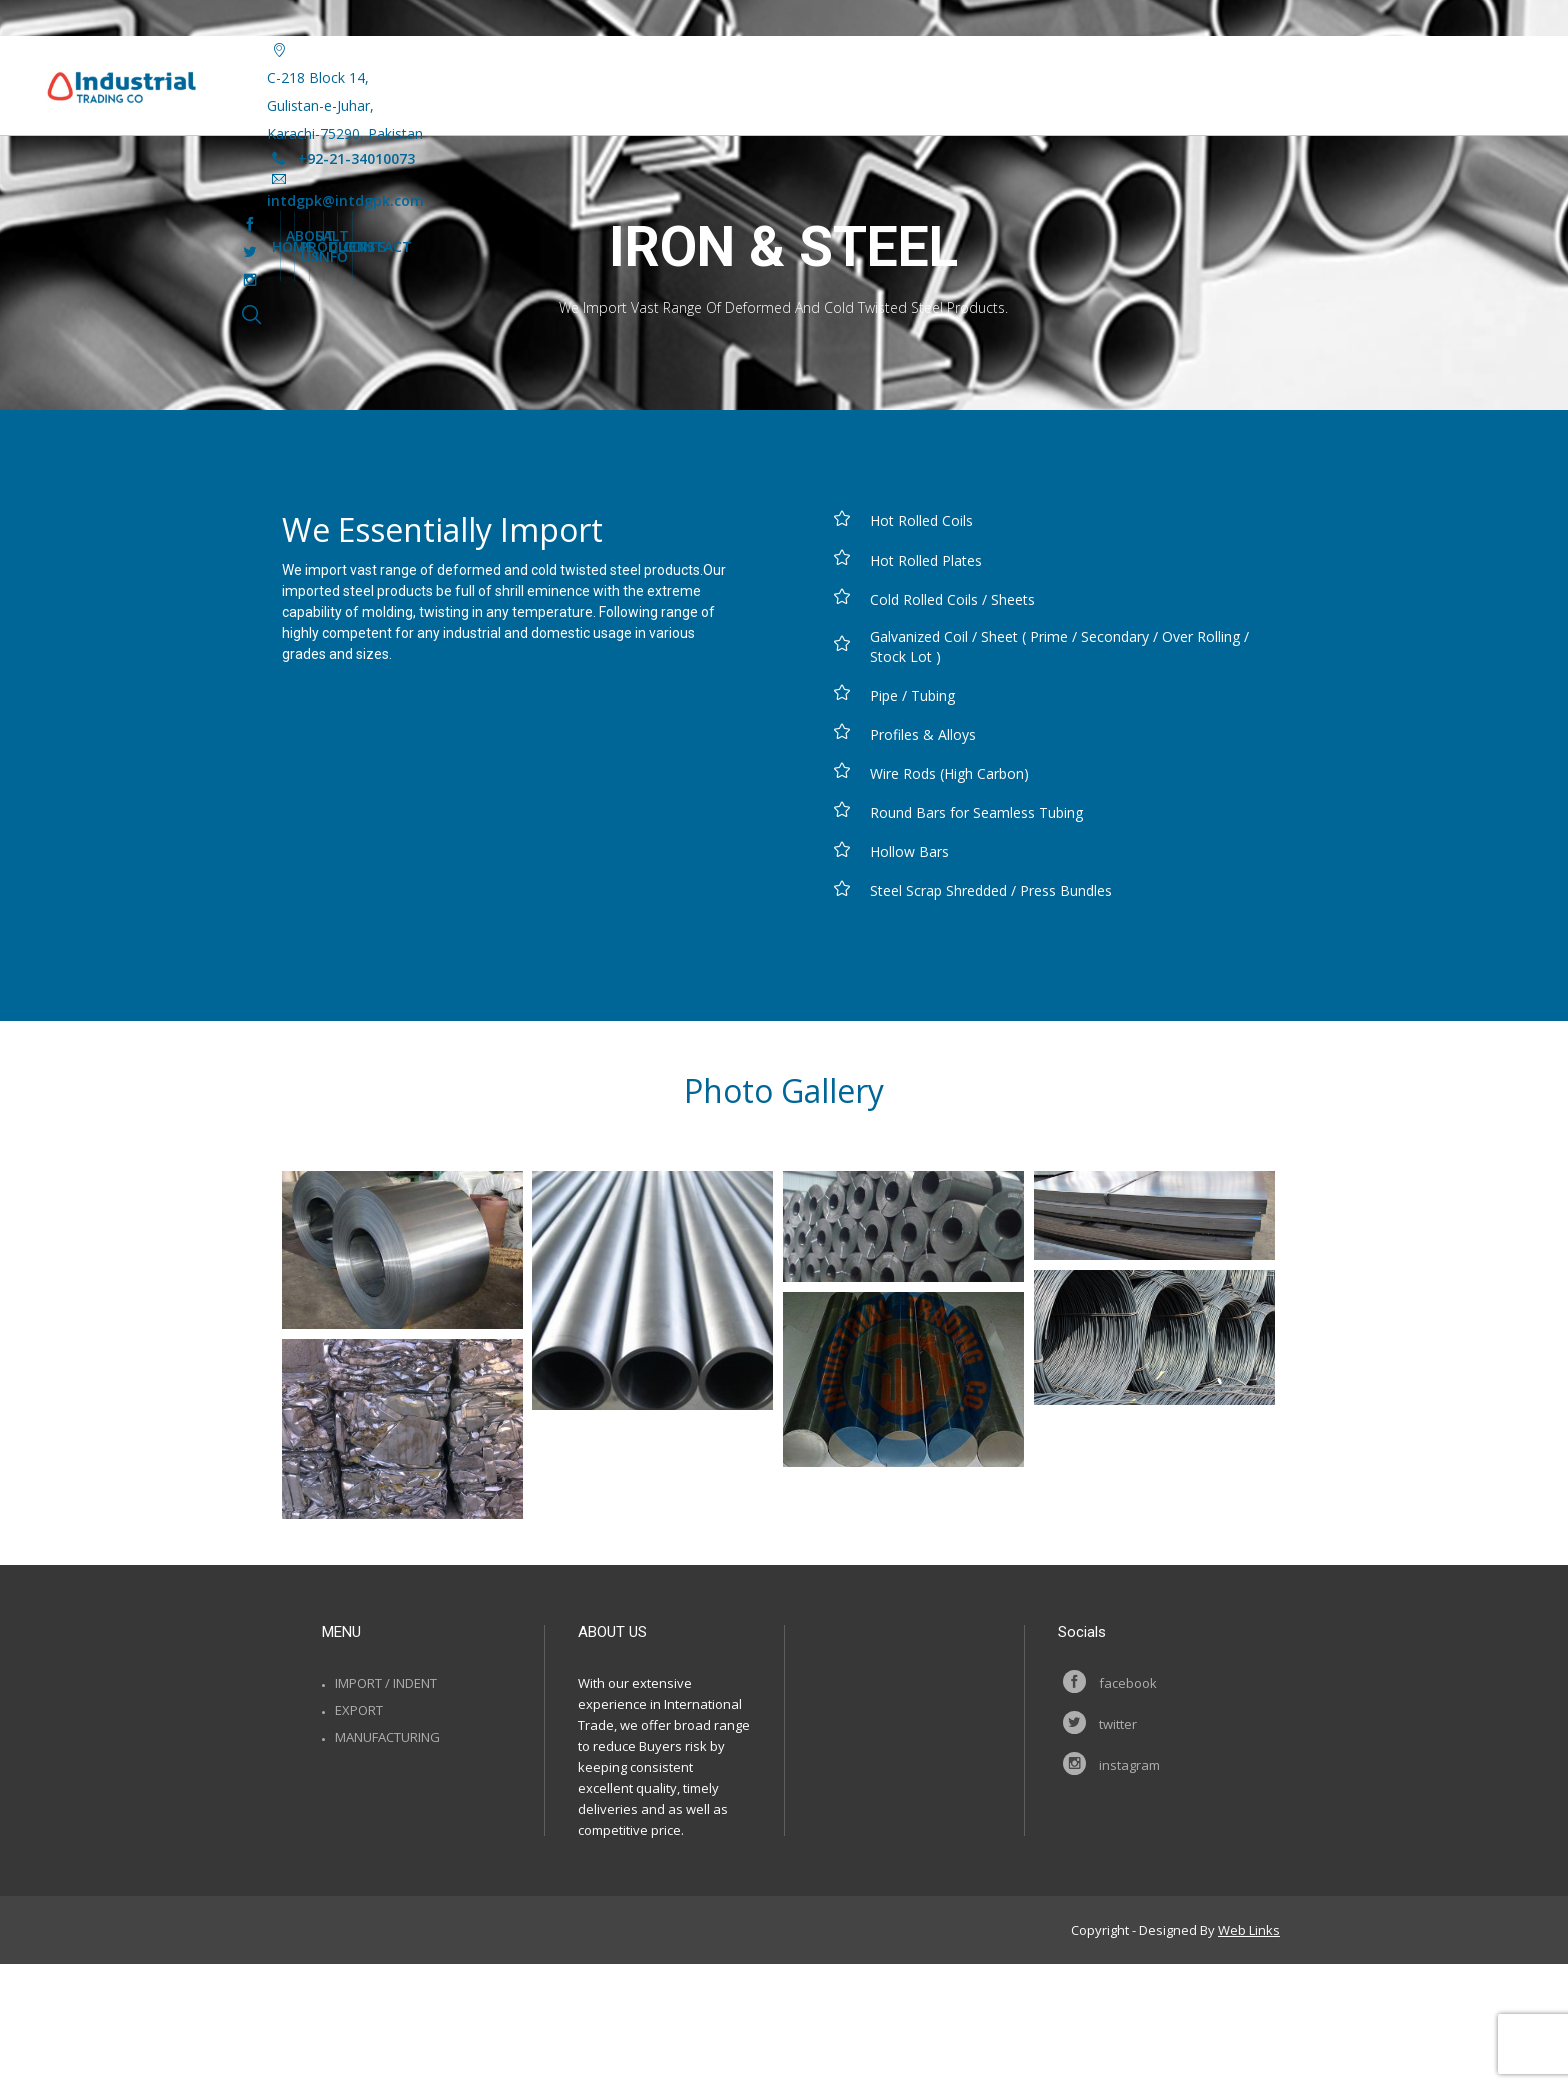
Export (359, 1710)
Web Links (1249, 1930)
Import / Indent (386, 1683)
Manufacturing (387, 1737)
